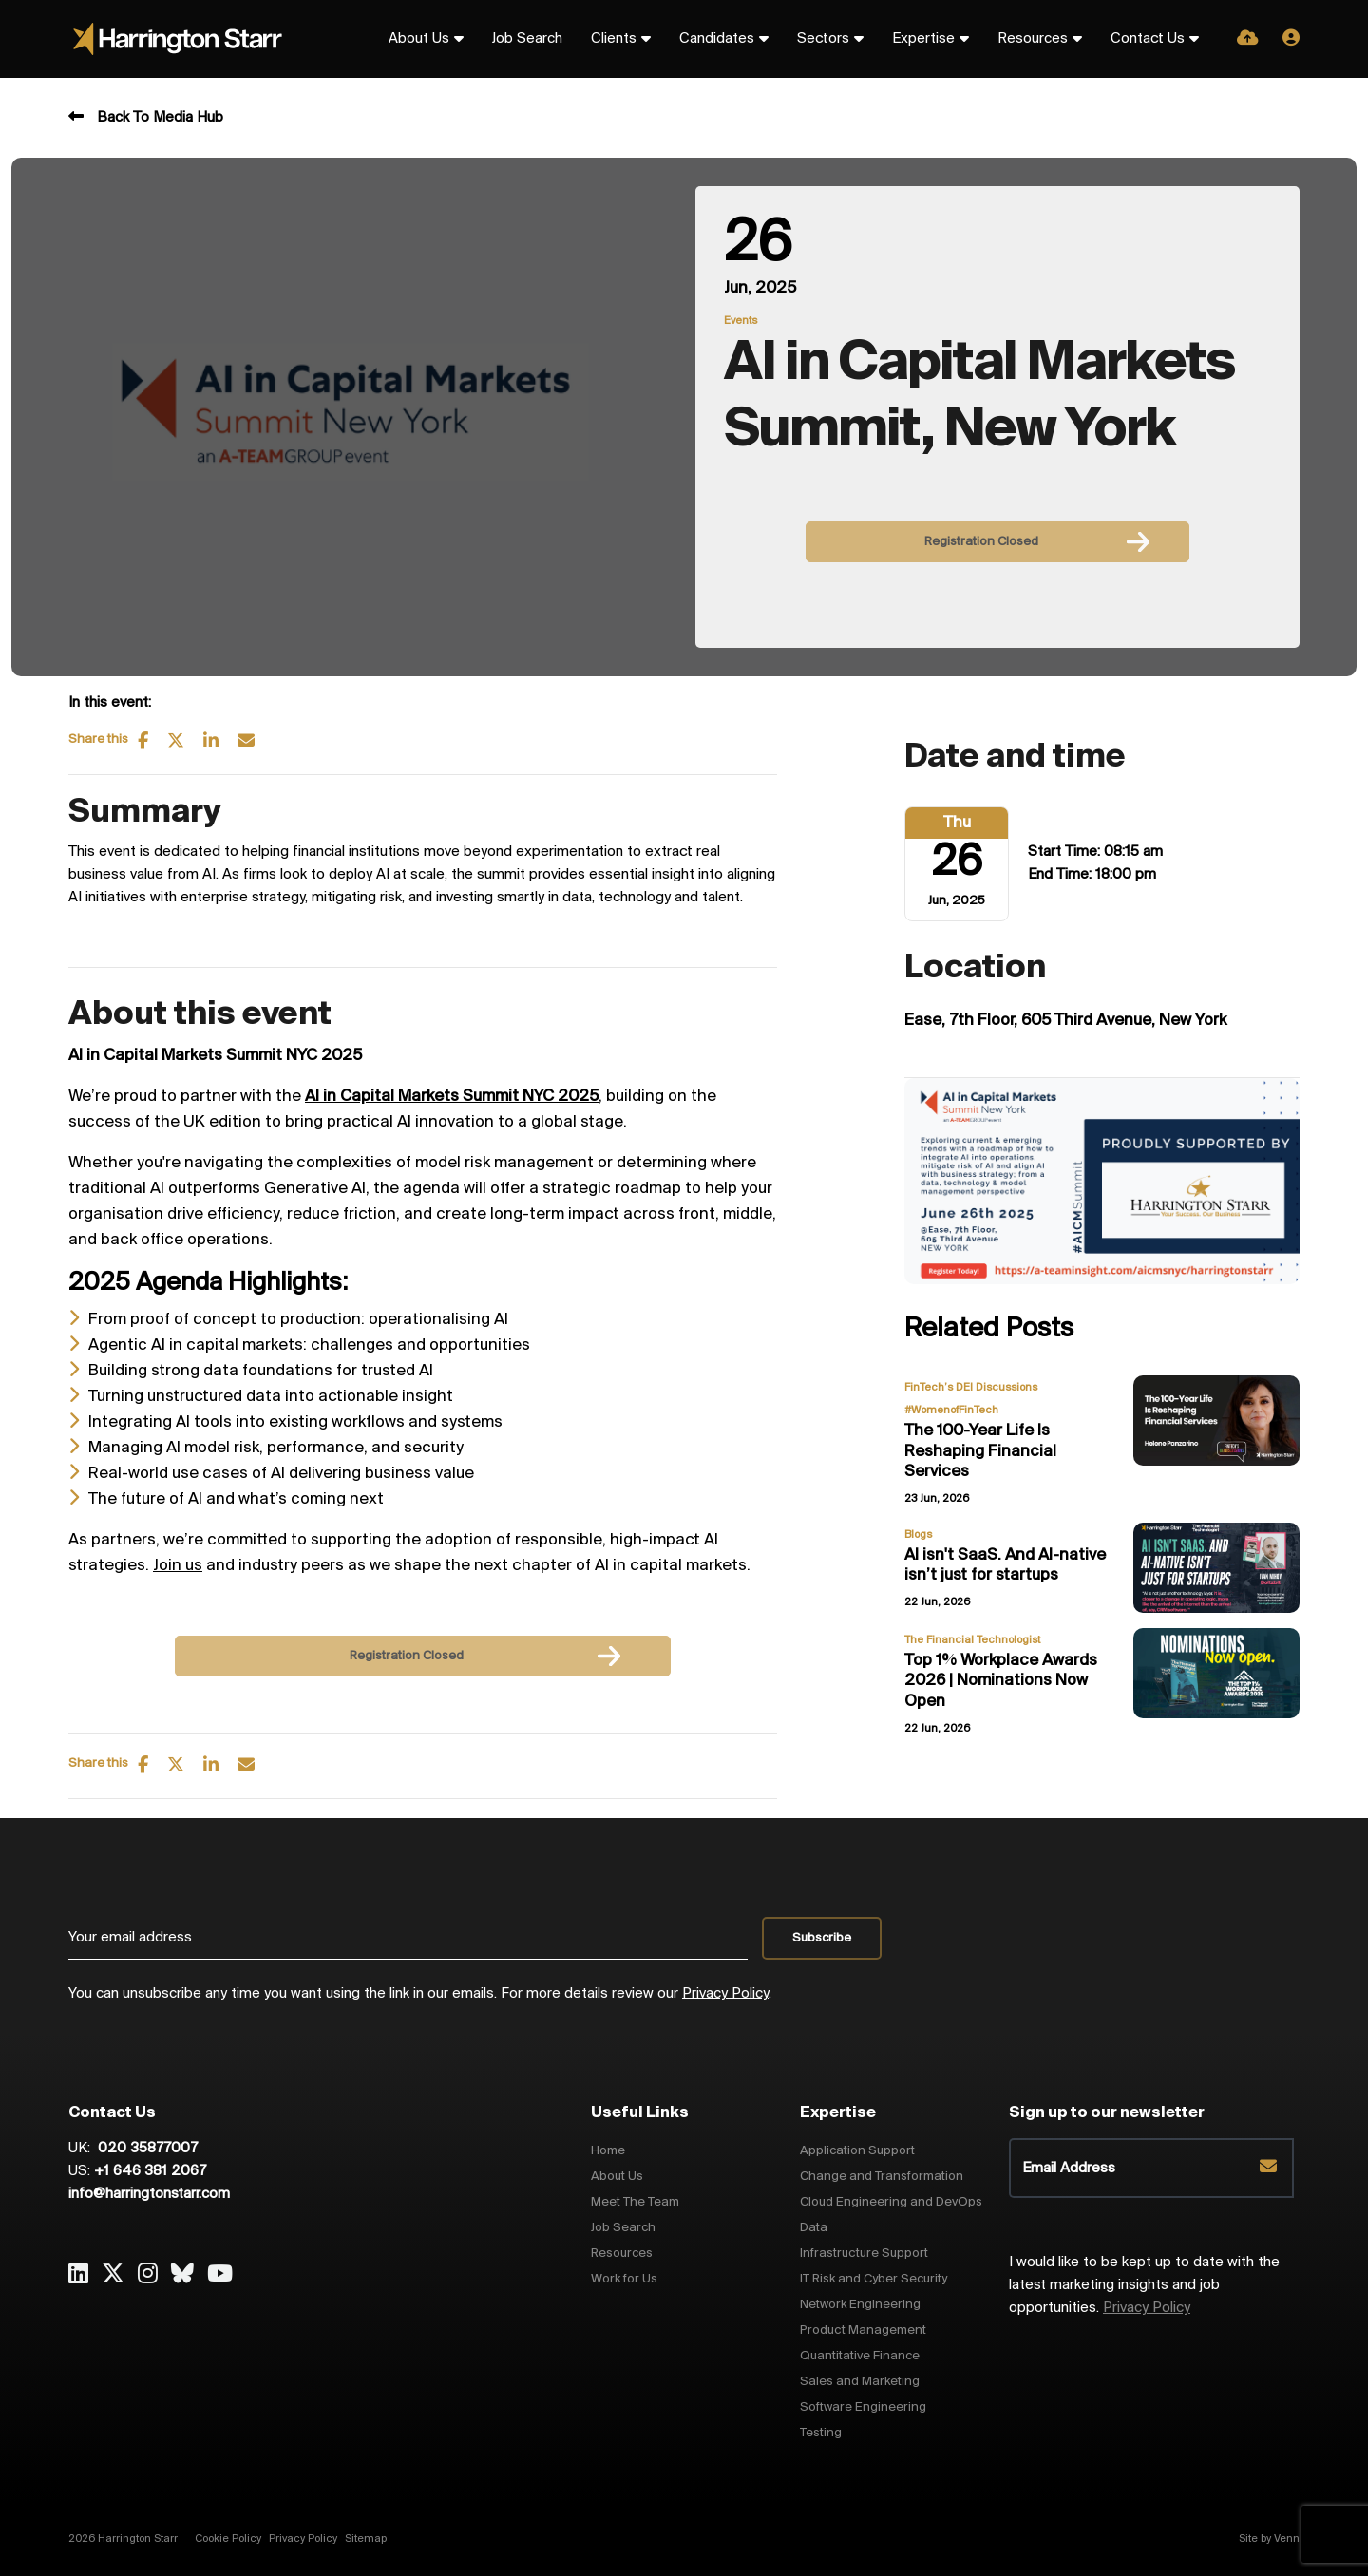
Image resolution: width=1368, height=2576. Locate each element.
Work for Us (624, 2279)
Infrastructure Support (864, 2253)
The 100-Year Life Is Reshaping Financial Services (980, 1451)
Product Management (863, 2330)
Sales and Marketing (860, 2382)
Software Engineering (863, 2407)
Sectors (823, 39)
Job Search (527, 39)
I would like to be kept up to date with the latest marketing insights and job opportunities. (1144, 2285)
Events (740, 321)
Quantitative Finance (860, 2356)
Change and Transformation (881, 2176)
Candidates (716, 39)
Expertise (923, 39)
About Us (419, 39)
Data (813, 2228)
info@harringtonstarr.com (149, 2194)
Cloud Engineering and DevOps (891, 2202)
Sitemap (366, 2539)
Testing (821, 2433)
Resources (1033, 39)
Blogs (918, 1535)
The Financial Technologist (972, 1640)
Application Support (857, 2151)
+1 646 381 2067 (150, 2171)
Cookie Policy (228, 2539)
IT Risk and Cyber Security (873, 2279)
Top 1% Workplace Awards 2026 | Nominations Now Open (1000, 1681)
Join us (177, 1566)
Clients (613, 39)
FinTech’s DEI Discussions (970, 1387)
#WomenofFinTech (951, 1410)
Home (608, 2151)
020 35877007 (146, 2148)
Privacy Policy (725, 1993)
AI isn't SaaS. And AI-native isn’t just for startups (1005, 1565)
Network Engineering (860, 2305)
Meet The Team (635, 2202)
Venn (1287, 2539)
